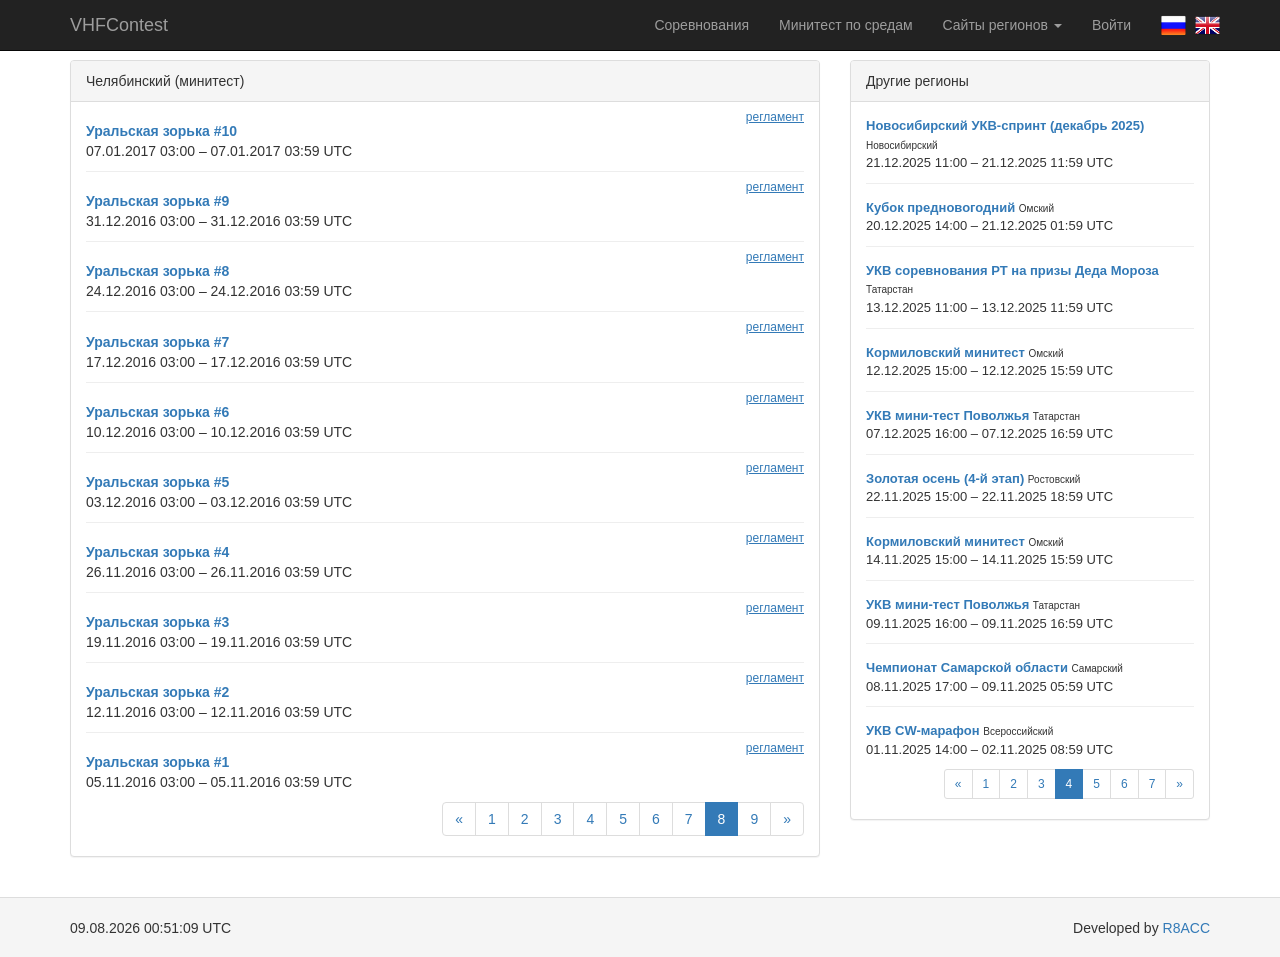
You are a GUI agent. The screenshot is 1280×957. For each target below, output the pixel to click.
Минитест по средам (845, 25)
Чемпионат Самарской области (967, 667)
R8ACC (1186, 928)
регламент (775, 117)
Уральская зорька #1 (157, 762)
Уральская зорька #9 (157, 201)
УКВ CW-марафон (923, 730)
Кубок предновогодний (940, 207)
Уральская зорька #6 (157, 412)
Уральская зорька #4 (157, 552)
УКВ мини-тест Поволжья (947, 415)
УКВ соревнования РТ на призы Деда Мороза (1012, 270)
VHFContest (119, 25)
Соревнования (701, 25)
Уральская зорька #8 (157, 271)
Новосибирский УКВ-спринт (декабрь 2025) (1005, 125)
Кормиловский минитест (945, 352)
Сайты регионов (1002, 25)
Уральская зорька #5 (157, 482)
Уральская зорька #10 (161, 131)
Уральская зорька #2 (157, 692)
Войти (1111, 25)
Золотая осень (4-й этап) (945, 478)
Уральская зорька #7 (157, 342)
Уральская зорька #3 (157, 622)
